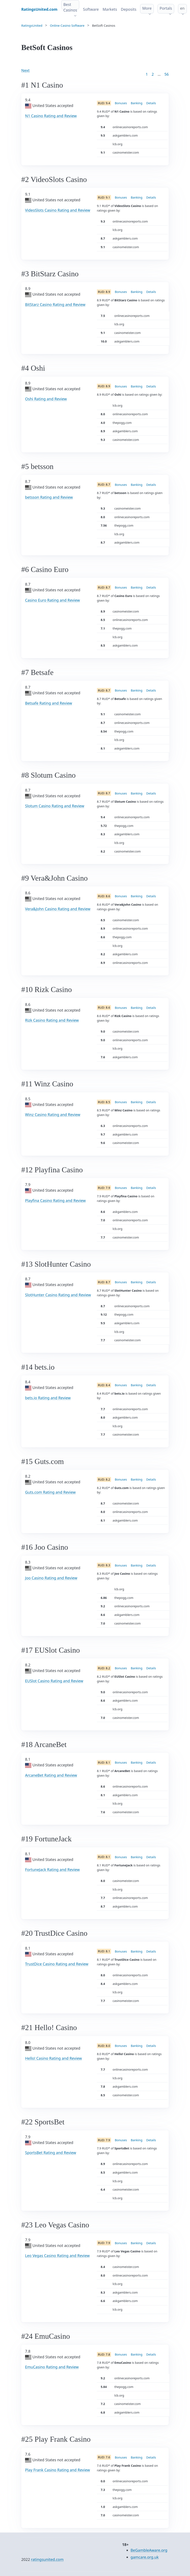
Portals (166, 8)
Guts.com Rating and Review (50, 1492)
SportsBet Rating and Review (50, 2152)
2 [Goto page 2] (153, 74)
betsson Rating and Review (49, 497)
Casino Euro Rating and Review (52, 600)
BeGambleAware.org (149, 2550)
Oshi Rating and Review (46, 398)
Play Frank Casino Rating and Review (57, 2469)
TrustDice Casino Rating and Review (56, 1963)
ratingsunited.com (47, 2559)
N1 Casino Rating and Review (51, 115)
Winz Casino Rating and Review (52, 1114)
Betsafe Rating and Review (48, 703)
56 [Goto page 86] (166, 74)
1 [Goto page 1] (147, 74)
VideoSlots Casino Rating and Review (57, 210)
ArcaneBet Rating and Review (51, 1775)
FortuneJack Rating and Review (52, 1869)
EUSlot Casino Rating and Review (54, 1680)
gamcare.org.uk (145, 2557)
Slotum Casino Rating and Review (54, 805)
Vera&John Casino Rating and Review (57, 908)
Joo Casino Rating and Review (51, 1577)
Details (151, 103)
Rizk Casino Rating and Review (52, 1020)
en (182, 8)
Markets (110, 9)
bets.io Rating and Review (48, 1397)
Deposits (128, 9)
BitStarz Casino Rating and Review (55, 304)
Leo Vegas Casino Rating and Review (57, 2255)
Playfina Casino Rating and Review (55, 1200)
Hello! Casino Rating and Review (53, 2058)
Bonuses (121, 103)
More (146, 8)
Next (25, 70)
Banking (136, 103)
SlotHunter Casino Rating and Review (58, 1294)
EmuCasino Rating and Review (52, 2366)
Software (91, 9)
